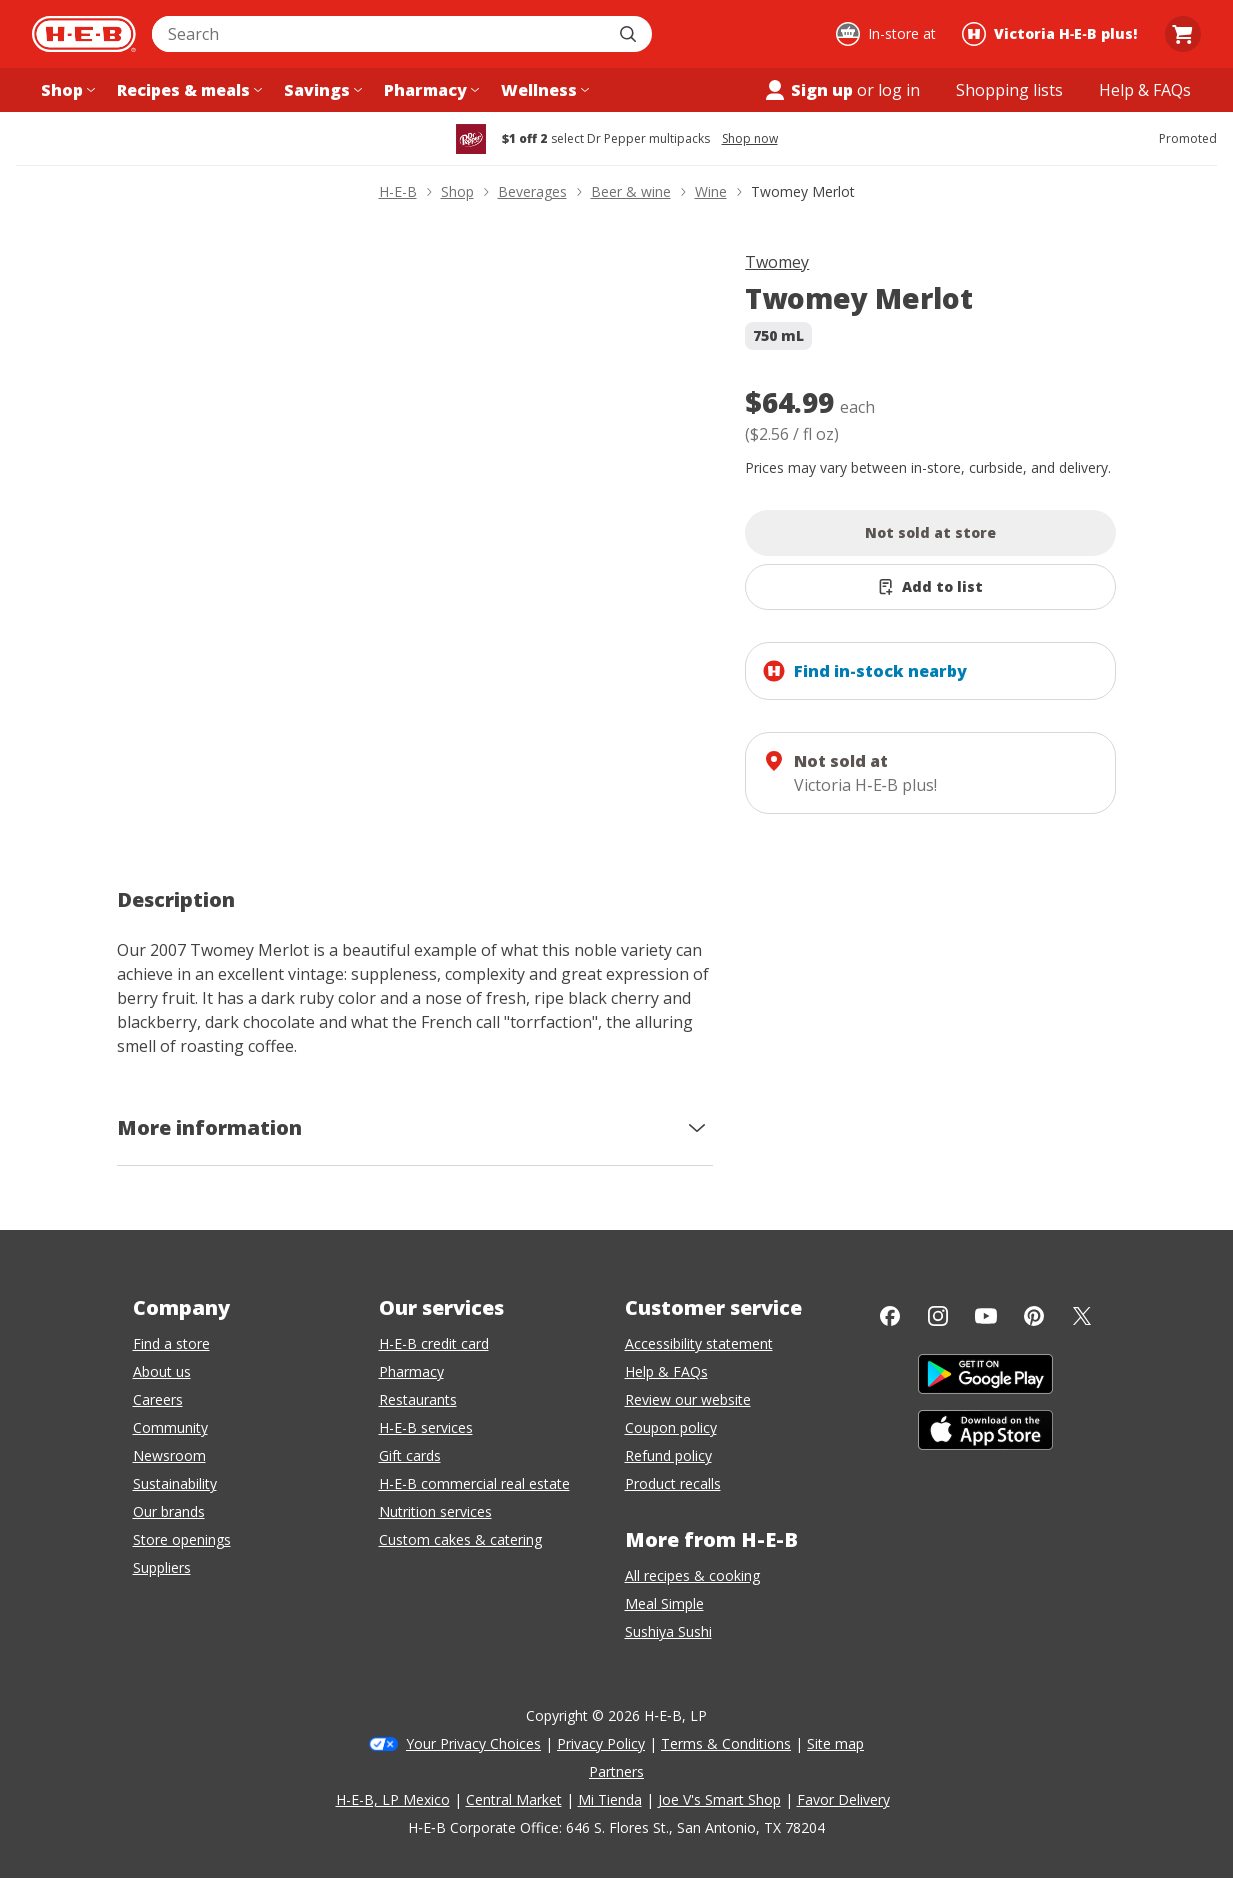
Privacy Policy (601, 1743)
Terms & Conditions (726, 1743)
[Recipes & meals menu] (187, 90)
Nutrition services (435, 1511)
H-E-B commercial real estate (474, 1483)
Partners (616, 1771)
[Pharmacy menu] (429, 90)
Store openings (182, 1539)
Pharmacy (411, 1371)
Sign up (808, 90)
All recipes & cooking (692, 1575)
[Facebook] (890, 1316)
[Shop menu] (66, 90)
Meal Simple (664, 1603)
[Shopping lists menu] (1009, 90)
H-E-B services (426, 1427)
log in (899, 90)
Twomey (777, 262)
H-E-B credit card (434, 1343)
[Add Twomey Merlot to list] (930, 587)
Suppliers (162, 1567)
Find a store (171, 1343)
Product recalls (673, 1483)
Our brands (169, 1511)
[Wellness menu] (543, 90)
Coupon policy (671, 1427)
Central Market (514, 1799)
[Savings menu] (321, 90)
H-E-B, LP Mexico (393, 1799)
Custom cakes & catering (460, 1539)
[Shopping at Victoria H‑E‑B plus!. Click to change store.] (1052, 34)
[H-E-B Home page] (84, 34)
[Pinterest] (1034, 1316)
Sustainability (175, 1483)
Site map (835, 1743)
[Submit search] (630, 34)
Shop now (750, 139)
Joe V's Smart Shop (719, 1799)
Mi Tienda (610, 1799)
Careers (158, 1399)
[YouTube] (986, 1316)
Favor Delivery (843, 1799)
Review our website (688, 1399)
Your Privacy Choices (473, 1743)
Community (170, 1427)
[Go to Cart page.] (1183, 34)
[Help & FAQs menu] (1145, 90)
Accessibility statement (699, 1343)
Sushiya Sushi (668, 1631)
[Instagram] (938, 1316)
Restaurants (418, 1399)
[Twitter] (1082, 1316)
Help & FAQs (666, 1371)
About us (162, 1371)
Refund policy (668, 1455)
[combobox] (380, 34)
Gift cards (410, 1455)
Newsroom (169, 1455)
